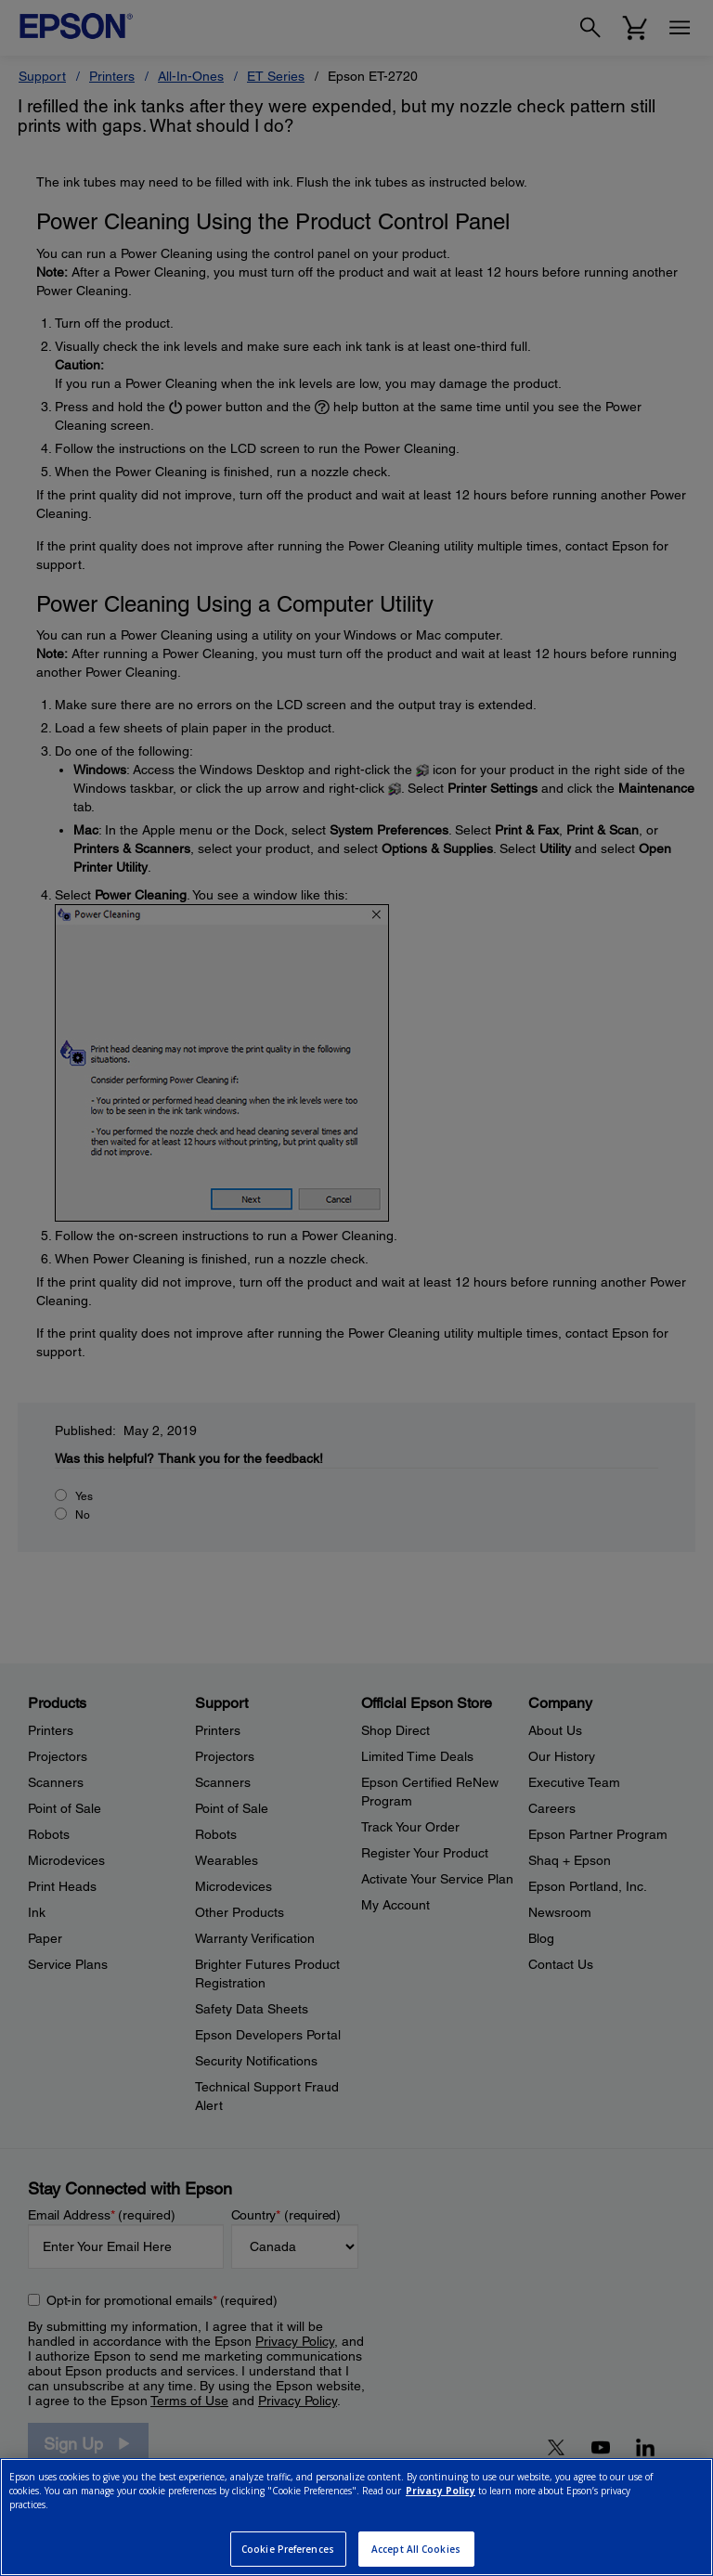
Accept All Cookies (415, 2549)
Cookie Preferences (287, 2549)
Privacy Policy (440, 2490)
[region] (356, 2517)
